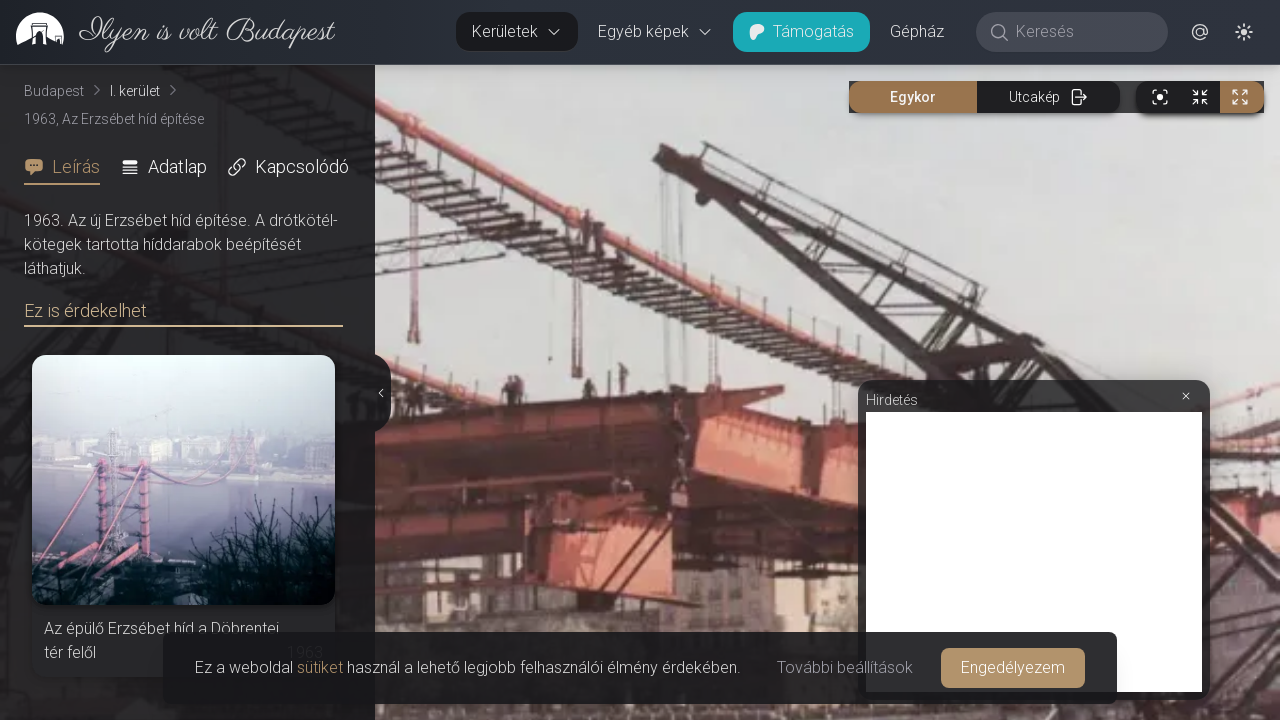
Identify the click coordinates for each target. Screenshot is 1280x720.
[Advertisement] (1034, 552)
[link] (167, 32)
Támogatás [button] (801, 31)
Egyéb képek (655, 31)
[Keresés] (1082, 32)
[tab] (68, 167)
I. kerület (135, 91)
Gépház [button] (917, 31)
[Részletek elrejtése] (379, 393)
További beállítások (845, 667)
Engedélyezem (1013, 667)
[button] (1200, 32)
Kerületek (517, 31)
